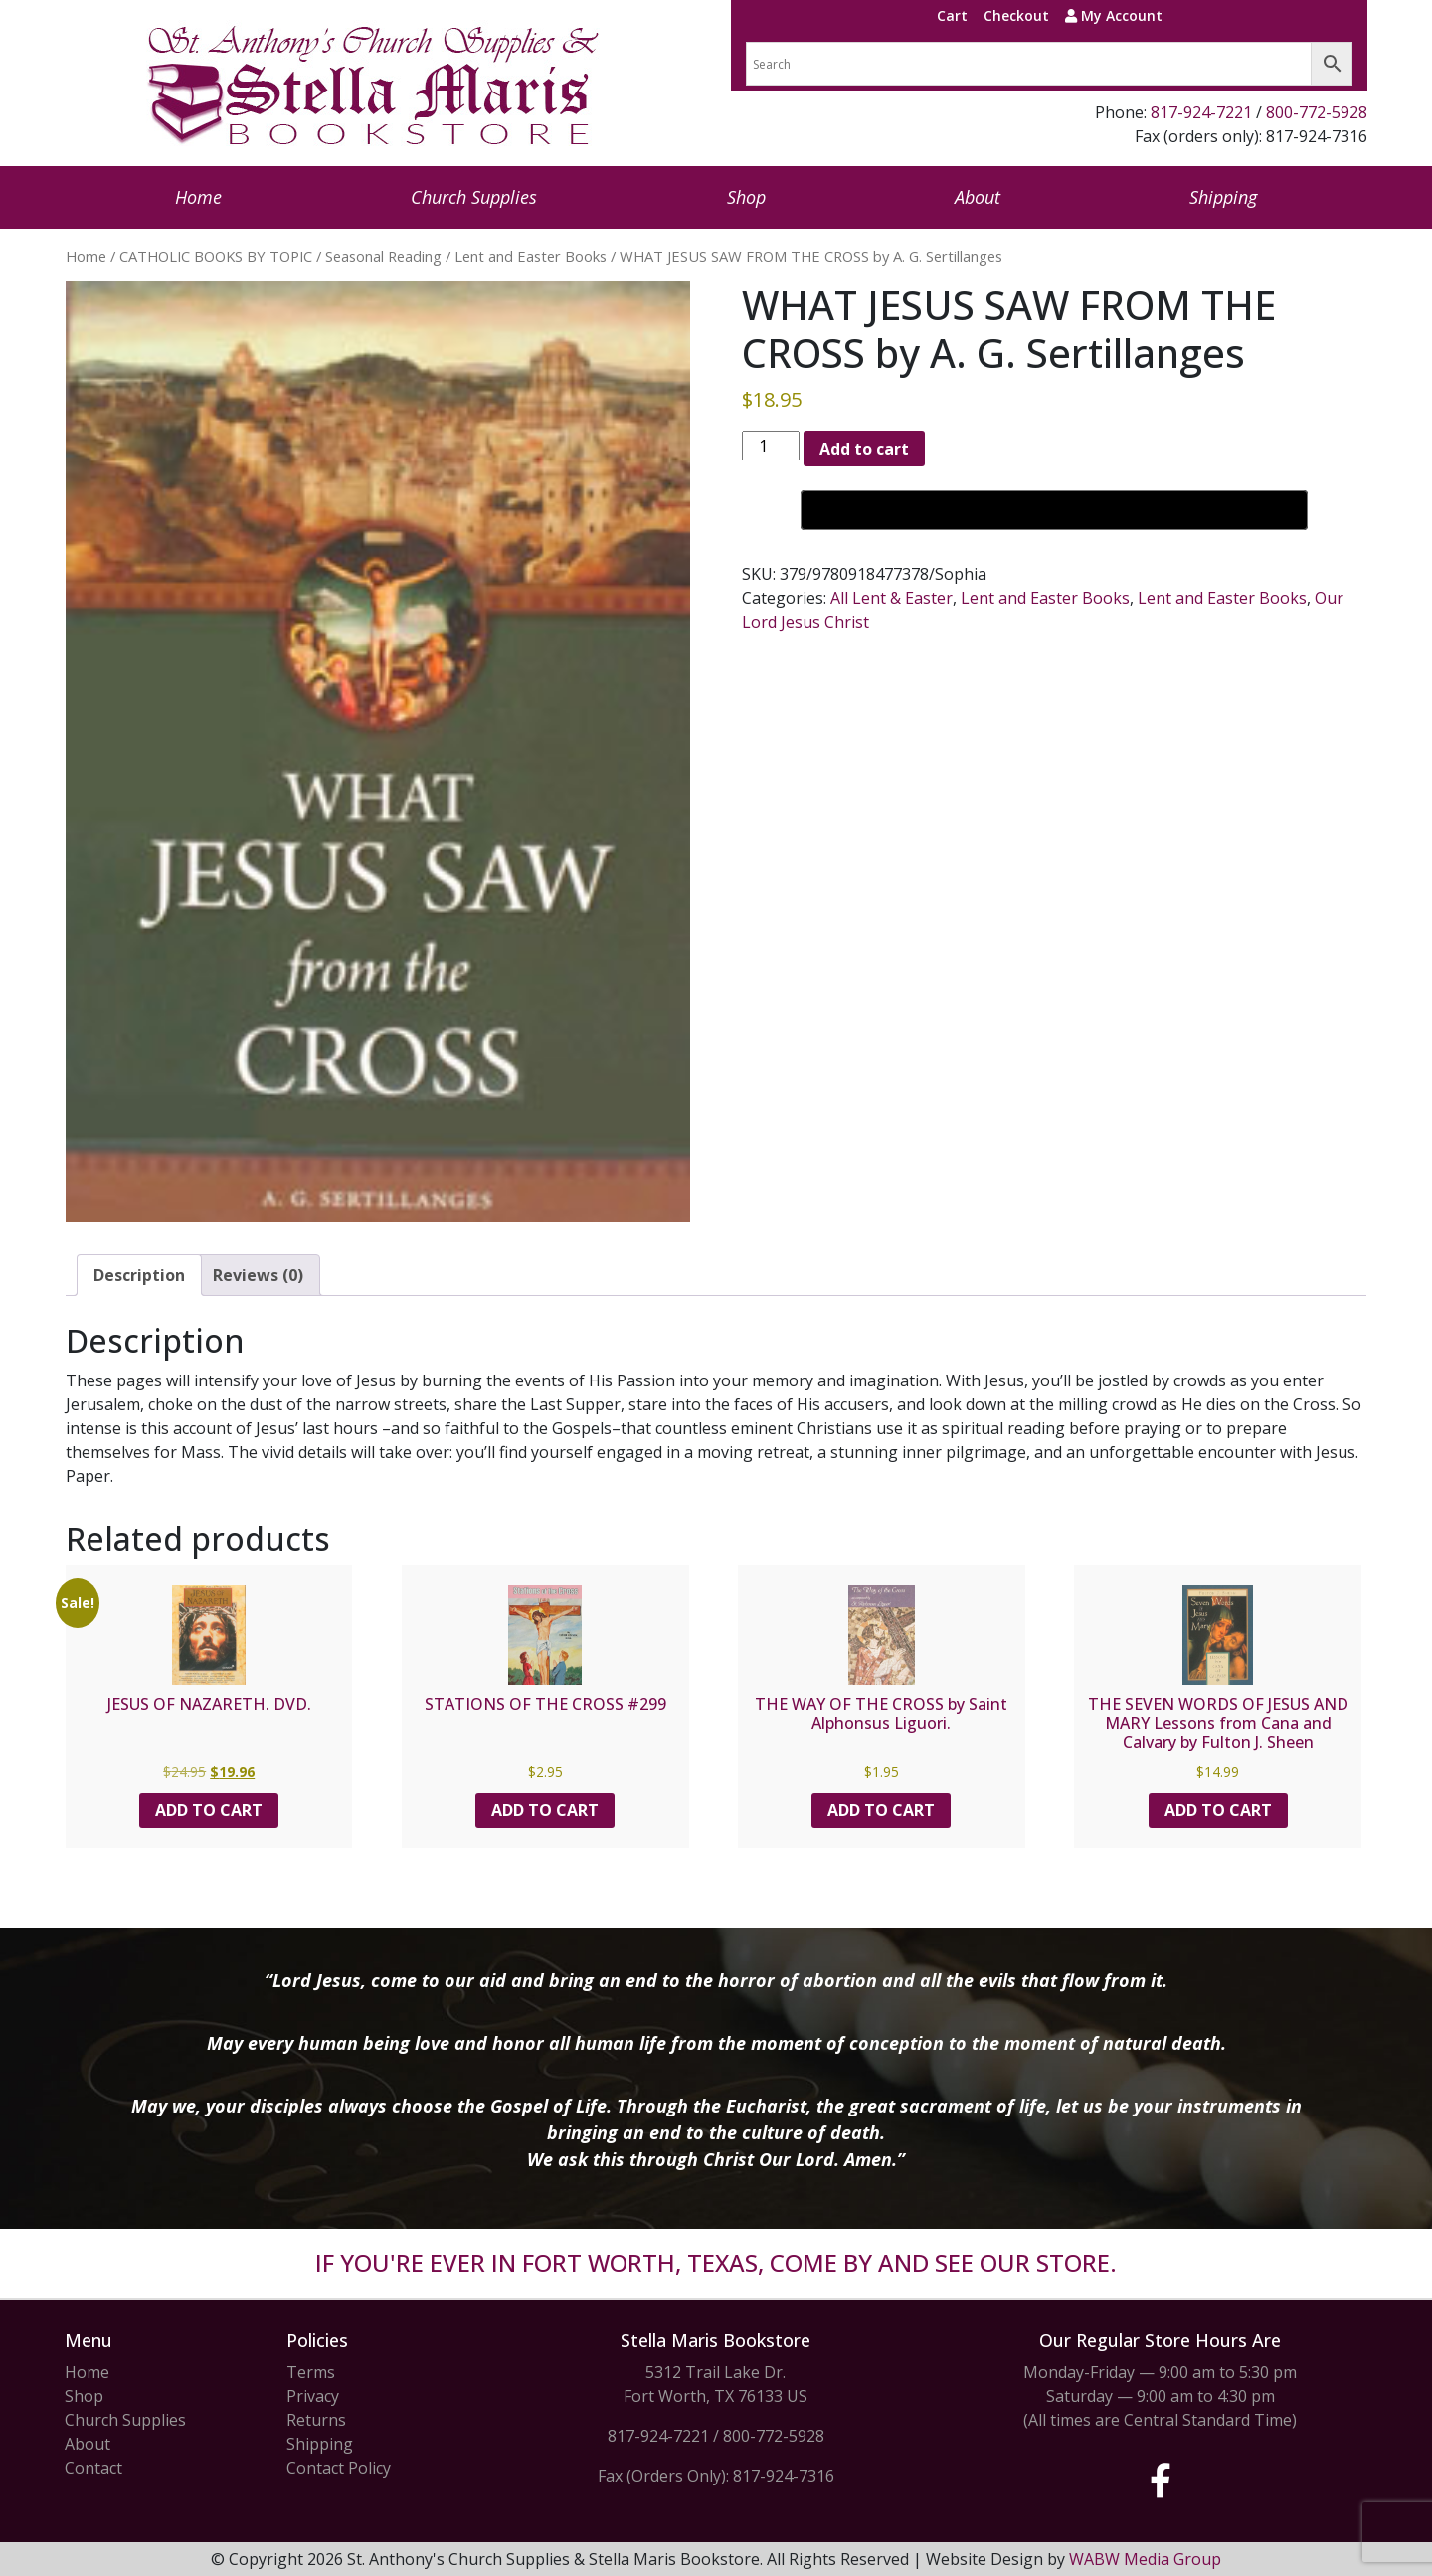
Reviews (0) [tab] (258, 1275)
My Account (1114, 15)
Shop (746, 197)
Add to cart (864, 449)
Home (198, 197)
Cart (952, 15)
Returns (316, 2420)
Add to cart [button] (209, 1810)
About (977, 197)
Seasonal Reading (383, 256)
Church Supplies (474, 197)
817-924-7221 (1201, 112)
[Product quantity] (771, 445)
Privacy (312, 2396)
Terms (310, 2372)
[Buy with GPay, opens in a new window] (1054, 510)
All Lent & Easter (891, 598)
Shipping (1223, 197)
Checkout (1016, 15)
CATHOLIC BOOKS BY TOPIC (215, 256)
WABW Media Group (1145, 2559)
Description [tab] (139, 1275)
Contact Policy (338, 2468)
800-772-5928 (1316, 112)
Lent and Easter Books (530, 256)
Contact (93, 2468)
